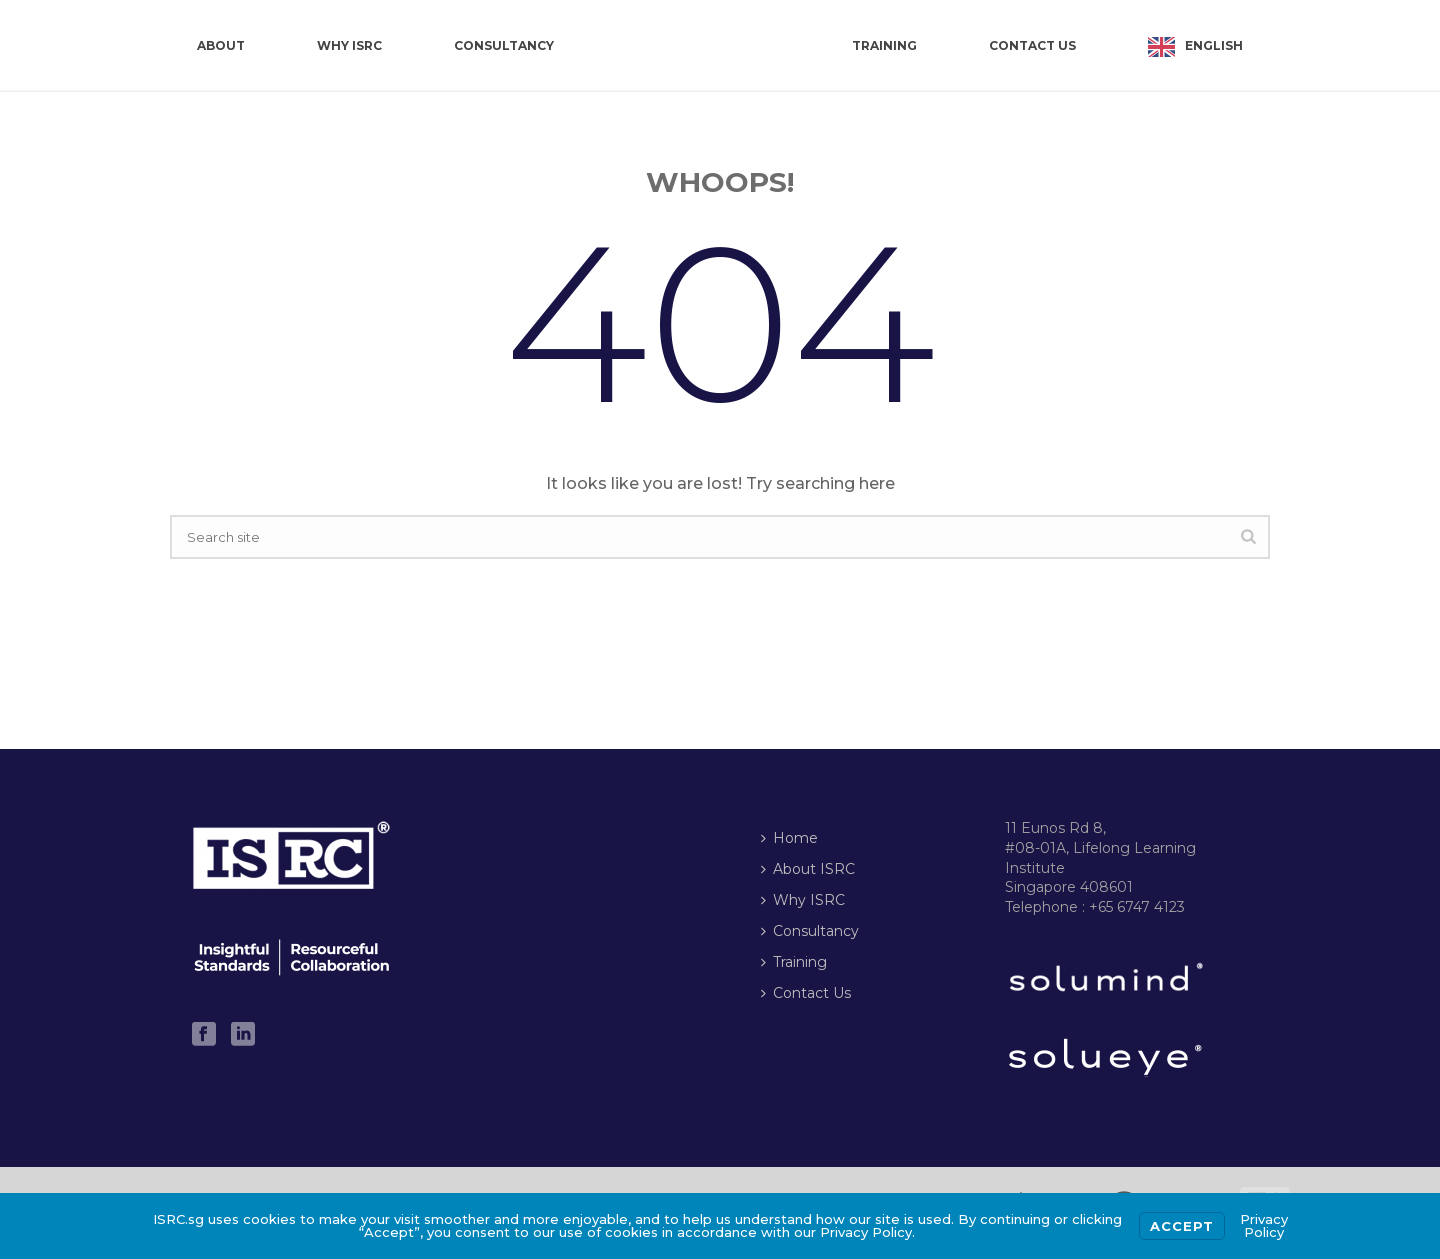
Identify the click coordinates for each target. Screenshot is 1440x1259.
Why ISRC (349, 45)
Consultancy (504, 45)
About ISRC (808, 869)
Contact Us (1032, 45)
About (221, 45)
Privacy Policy (1264, 1225)
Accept (1182, 1226)
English (1214, 45)
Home (789, 838)
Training (884, 45)
